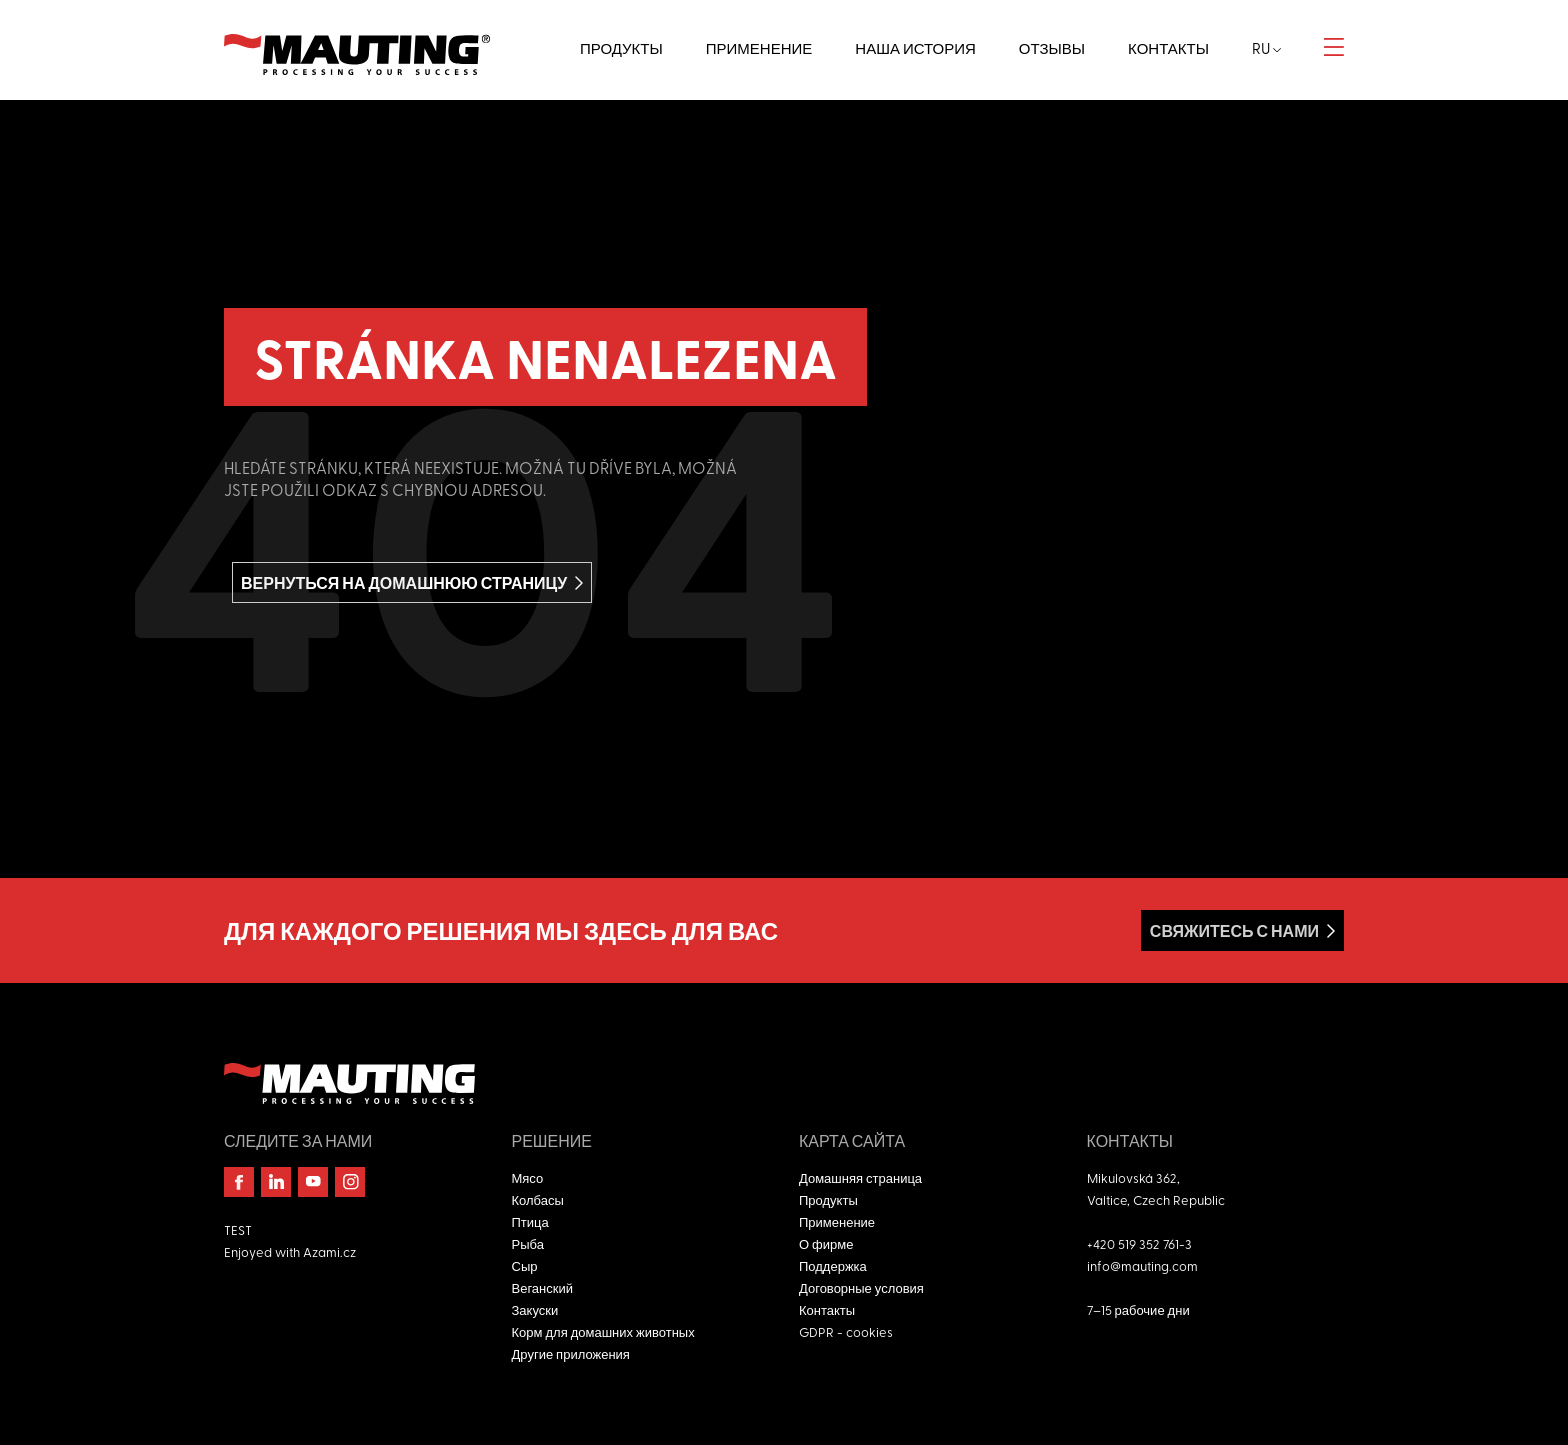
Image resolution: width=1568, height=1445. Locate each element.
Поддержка (833, 1265)
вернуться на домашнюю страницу (404, 582)
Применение (837, 1221)
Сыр (525, 1265)
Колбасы (538, 1199)
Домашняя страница (860, 1177)
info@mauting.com (1142, 1265)
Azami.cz (329, 1251)
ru (1266, 48)
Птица (530, 1221)
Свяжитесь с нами (1234, 930)
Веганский (542, 1287)
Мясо (528, 1177)
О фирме (826, 1243)
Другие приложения (571, 1353)
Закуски (535, 1309)
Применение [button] (759, 48)
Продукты (828, 1199)
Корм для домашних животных (603, 1331)
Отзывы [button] (1052, 48)
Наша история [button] (915, 48)
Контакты (827, 1309)
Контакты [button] (1168, 48)
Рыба (528, 1243)
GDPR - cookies (846, 1331)
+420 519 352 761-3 (1139, 1243)
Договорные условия (861, 1287)
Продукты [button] (621, 48)
